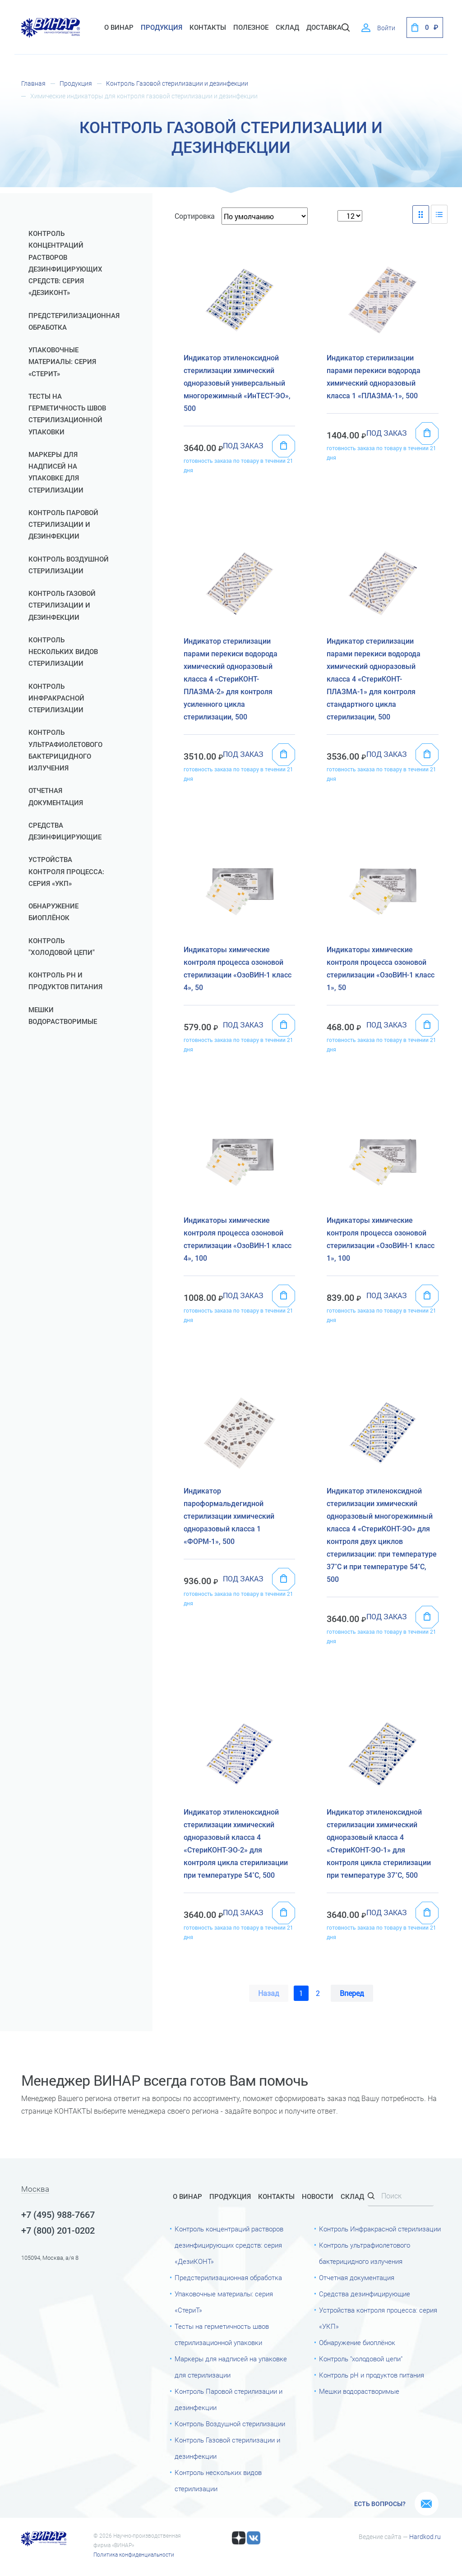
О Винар (119, 27)
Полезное (250, 27)
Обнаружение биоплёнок (53, 912)
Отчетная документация (55, 796)
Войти (386, 28)
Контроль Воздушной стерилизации (68, 565)
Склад (352, 2197)
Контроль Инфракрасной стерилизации (56, 698)
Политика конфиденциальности (133, 2555)
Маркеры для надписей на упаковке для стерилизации (55, 472)
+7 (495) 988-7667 (58, 2214)
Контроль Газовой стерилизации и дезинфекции (177, 83)
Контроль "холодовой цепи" (61, 947)
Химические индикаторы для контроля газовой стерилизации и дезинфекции (144, 96)
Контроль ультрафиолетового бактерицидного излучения (65, 750)
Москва (35, 2189)
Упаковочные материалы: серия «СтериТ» (62, 362)
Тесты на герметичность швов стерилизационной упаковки (67, 414)
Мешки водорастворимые (62, 1016)
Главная (33, 83)
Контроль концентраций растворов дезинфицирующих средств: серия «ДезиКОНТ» (65, 263)
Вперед (352, 1993)
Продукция (161, 27)
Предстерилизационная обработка (72, 322)
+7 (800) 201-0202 (58, 2230)
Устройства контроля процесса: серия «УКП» (66, 872)
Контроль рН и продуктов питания (65, 981)
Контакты (207, 27)
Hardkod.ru (425, 2536)
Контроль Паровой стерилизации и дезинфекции (63, 525)
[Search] (401, 2196)
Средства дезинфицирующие (65, 831)
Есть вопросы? (380, 2503)
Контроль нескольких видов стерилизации (63, 652)
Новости (317, 2197)
